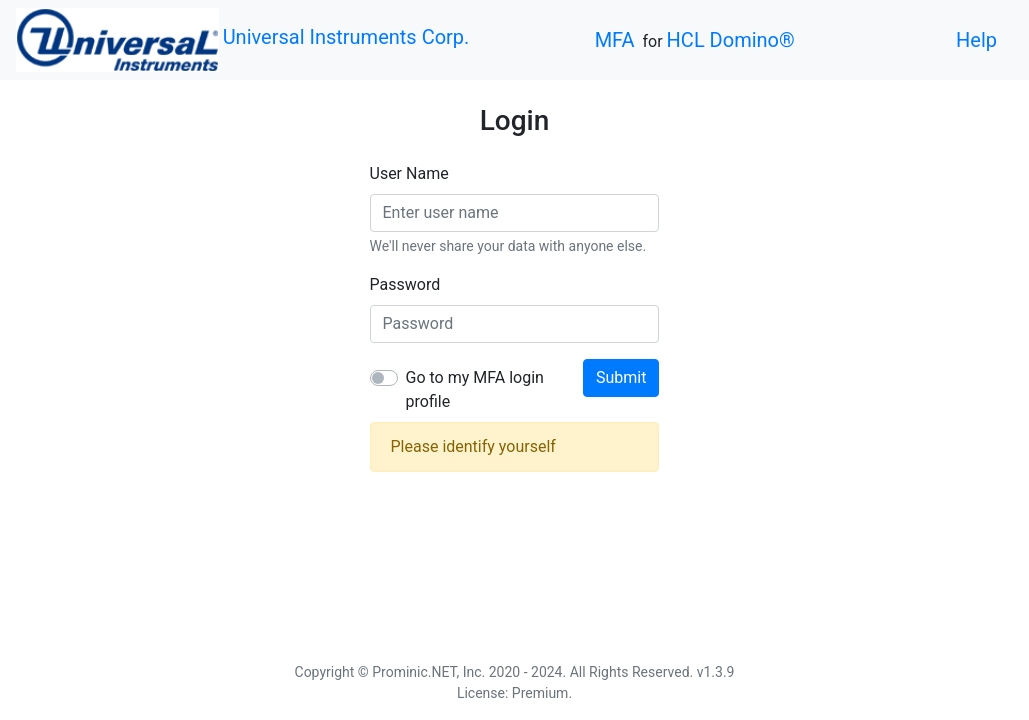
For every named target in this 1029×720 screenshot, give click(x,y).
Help (976, 40)
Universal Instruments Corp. (346, 37)
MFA (615, 40)
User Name (409, 173)
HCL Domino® (731, 40)
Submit (621, 377)
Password (405, 284)
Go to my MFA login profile (475, 389)
